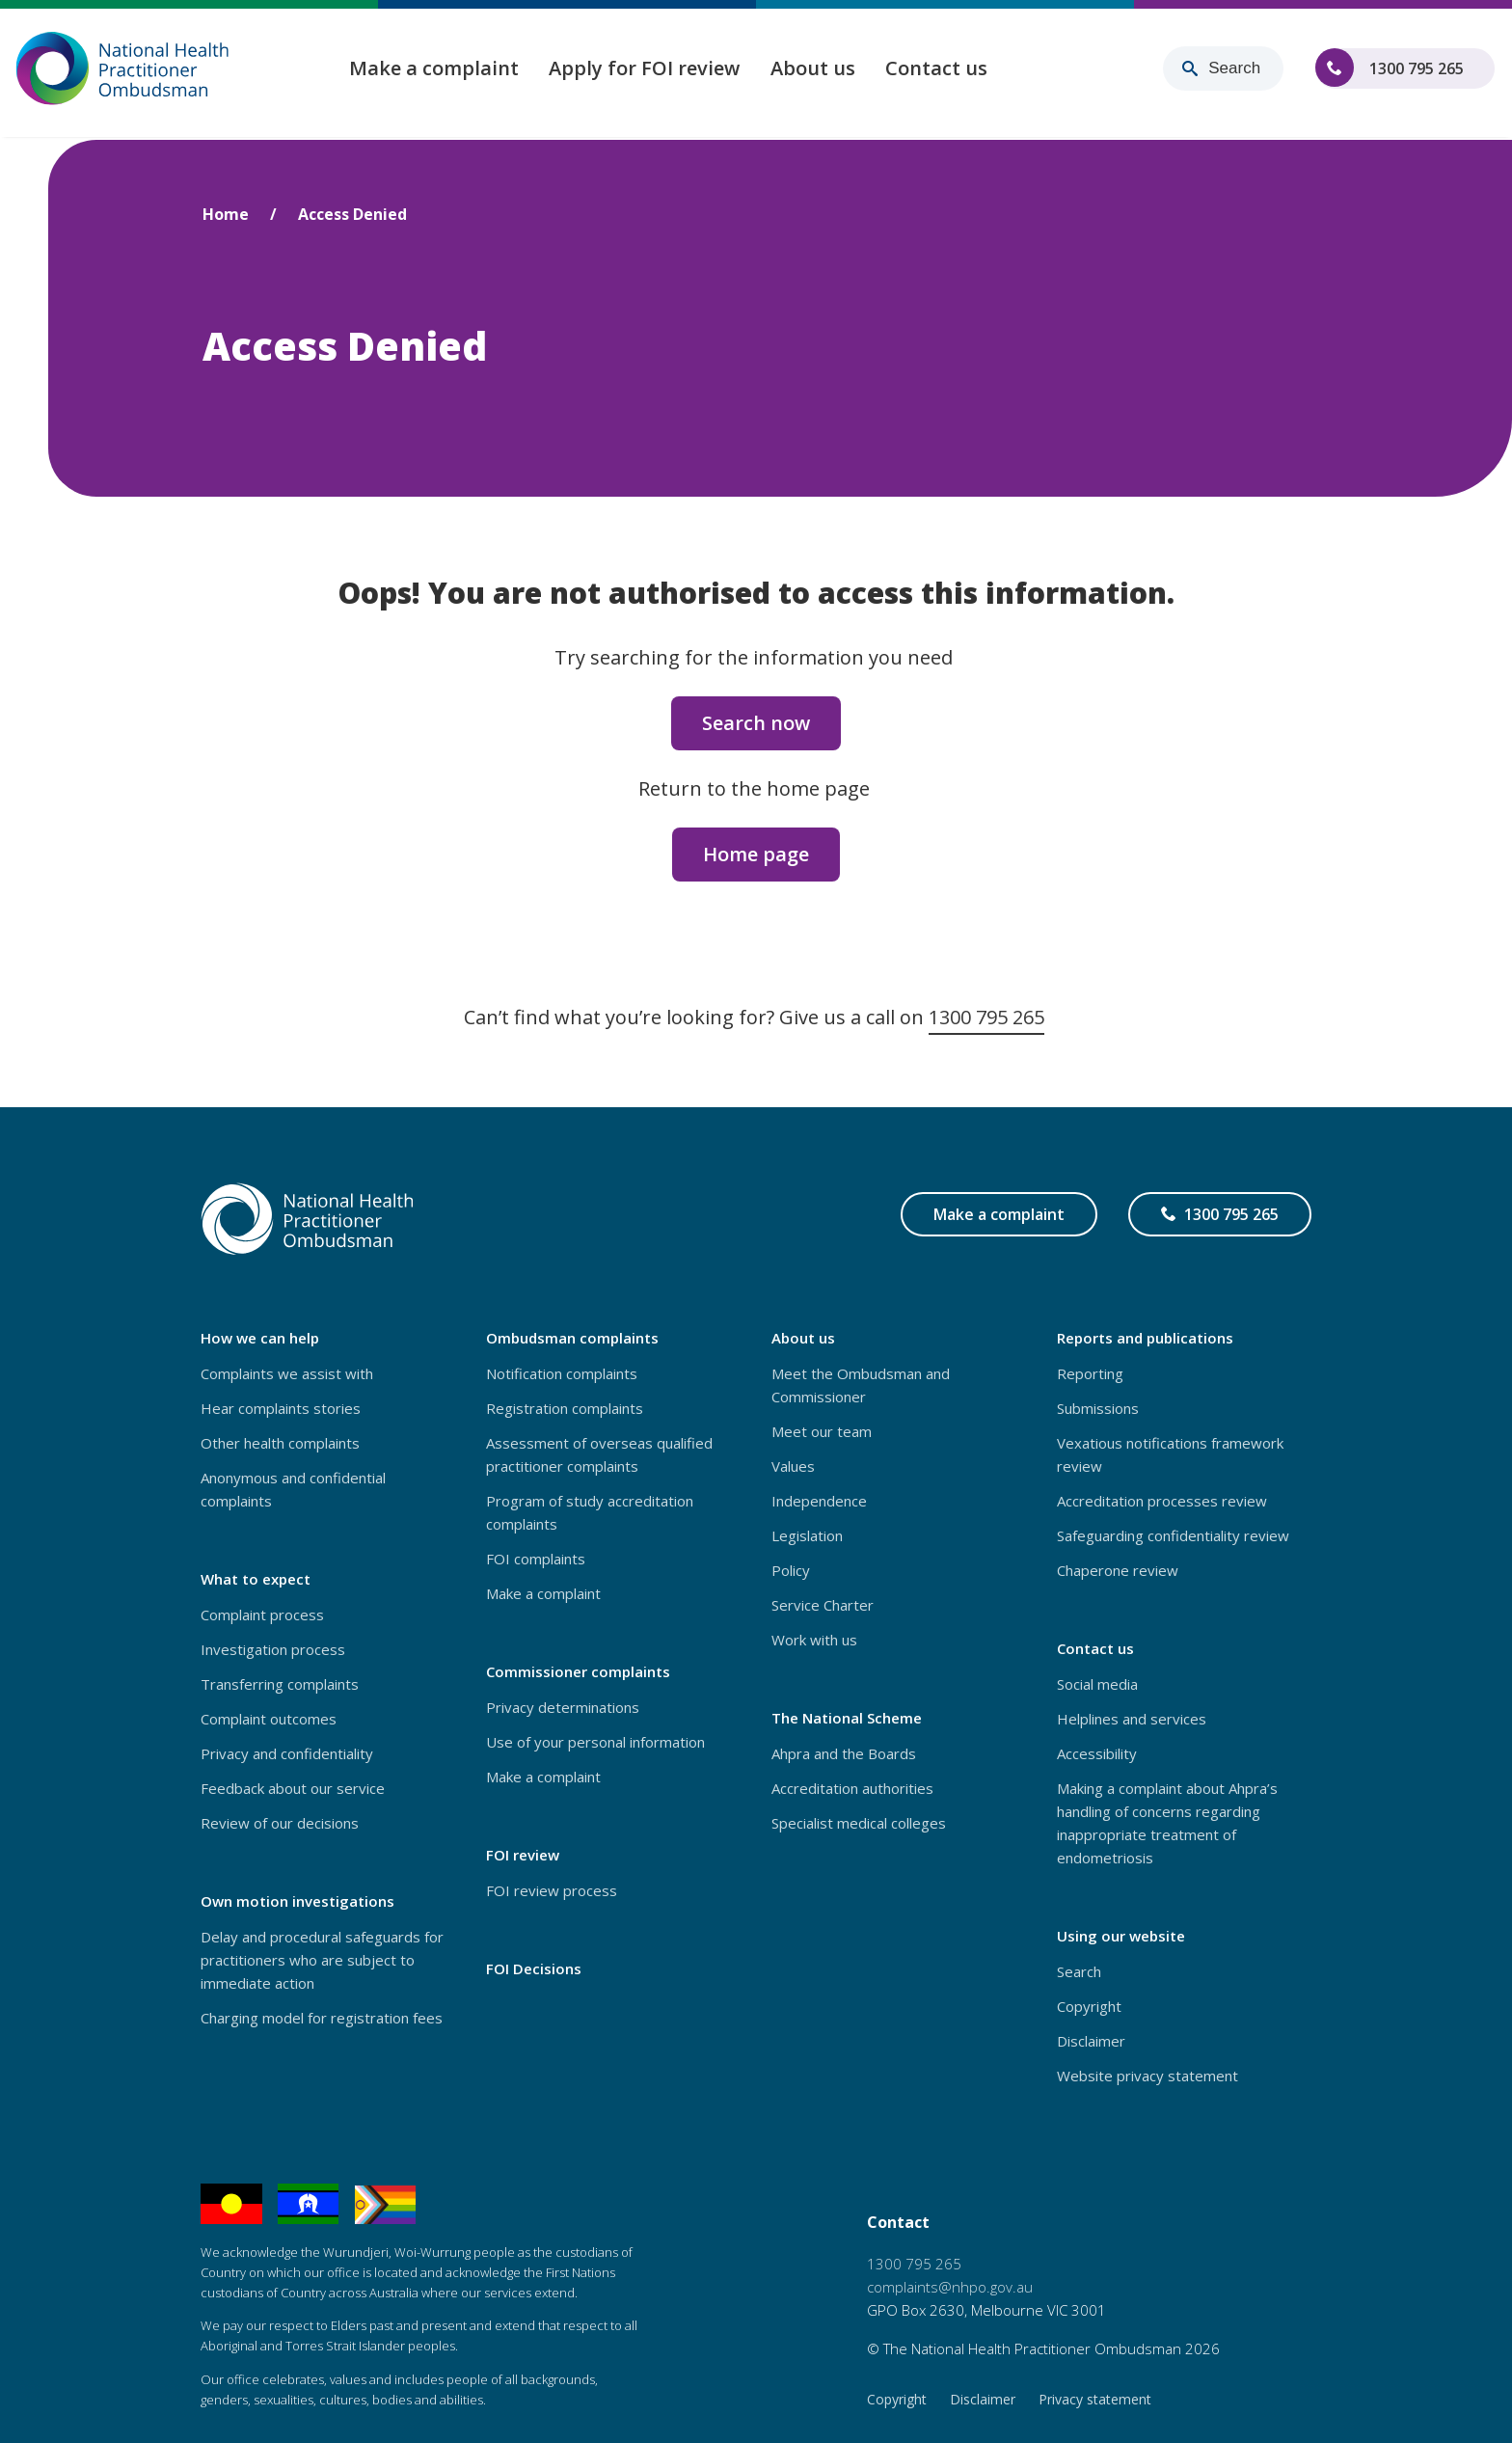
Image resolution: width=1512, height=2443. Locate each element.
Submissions (1098, 1408)
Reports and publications (1145, 1337)
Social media (1097, 1684)
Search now (756, 723)
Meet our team (821, 1431)
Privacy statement (1095, 2399)
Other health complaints (280, 1442)
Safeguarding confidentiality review (1173, 1535)
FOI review (522, 1854)
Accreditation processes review (1162, 1500)
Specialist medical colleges (858, 1822)
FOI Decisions (533, 1968)
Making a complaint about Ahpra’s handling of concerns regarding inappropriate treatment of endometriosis (1167, 1822)
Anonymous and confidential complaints (293, 1489)
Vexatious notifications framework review (1170, 1454)
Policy (790, 1570)
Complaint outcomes (269, 1718)
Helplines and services (1131, 1718)
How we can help (260, 1337)
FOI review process (551, 1890)
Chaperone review (1117, 1570)
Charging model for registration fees (322, 2017)
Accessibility (1097, 1753)
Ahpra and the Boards (843, 1753)
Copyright (1089, 2006)
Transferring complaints (280, 1684)
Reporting (1090, 1373)
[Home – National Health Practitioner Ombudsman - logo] (123, 70)
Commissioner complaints (578, 1671)
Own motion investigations (297, 1901)
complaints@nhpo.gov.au (950, 2286)
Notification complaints (561, 1373)
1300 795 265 (1416, 75)
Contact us (940, 70)
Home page (756, 854)
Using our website (1121, 1935)
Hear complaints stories (281, 1408)
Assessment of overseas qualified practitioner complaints (599, 1454)
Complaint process (262, 1614)
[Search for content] (1223, 70)
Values (793, 1466)
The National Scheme (846, 1717)
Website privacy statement (1147, 2075)
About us (815, 70)
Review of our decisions (280, 1822)
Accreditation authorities (852, 1788)
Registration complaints (564, 1408)
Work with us (814, 1639)
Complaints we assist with (287, 1373)
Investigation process (273, 1649)
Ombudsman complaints (572, 1337)
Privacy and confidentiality (287, 1753)
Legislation (807, 1535)
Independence (819, 1500)
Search (1079, 1971)
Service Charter (822, 1605)
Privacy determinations (562, 1707)
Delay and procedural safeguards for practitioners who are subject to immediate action (322, 1960)
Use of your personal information (595, 1741)
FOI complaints (535, 1558)
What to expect (255, 1578)
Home (225, 214)
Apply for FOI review (648, 70)
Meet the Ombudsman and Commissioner (860, 1385)
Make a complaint (437, 70)
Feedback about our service (293, 1788)
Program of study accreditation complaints (589, 1512)
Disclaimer (1091, 2040)
